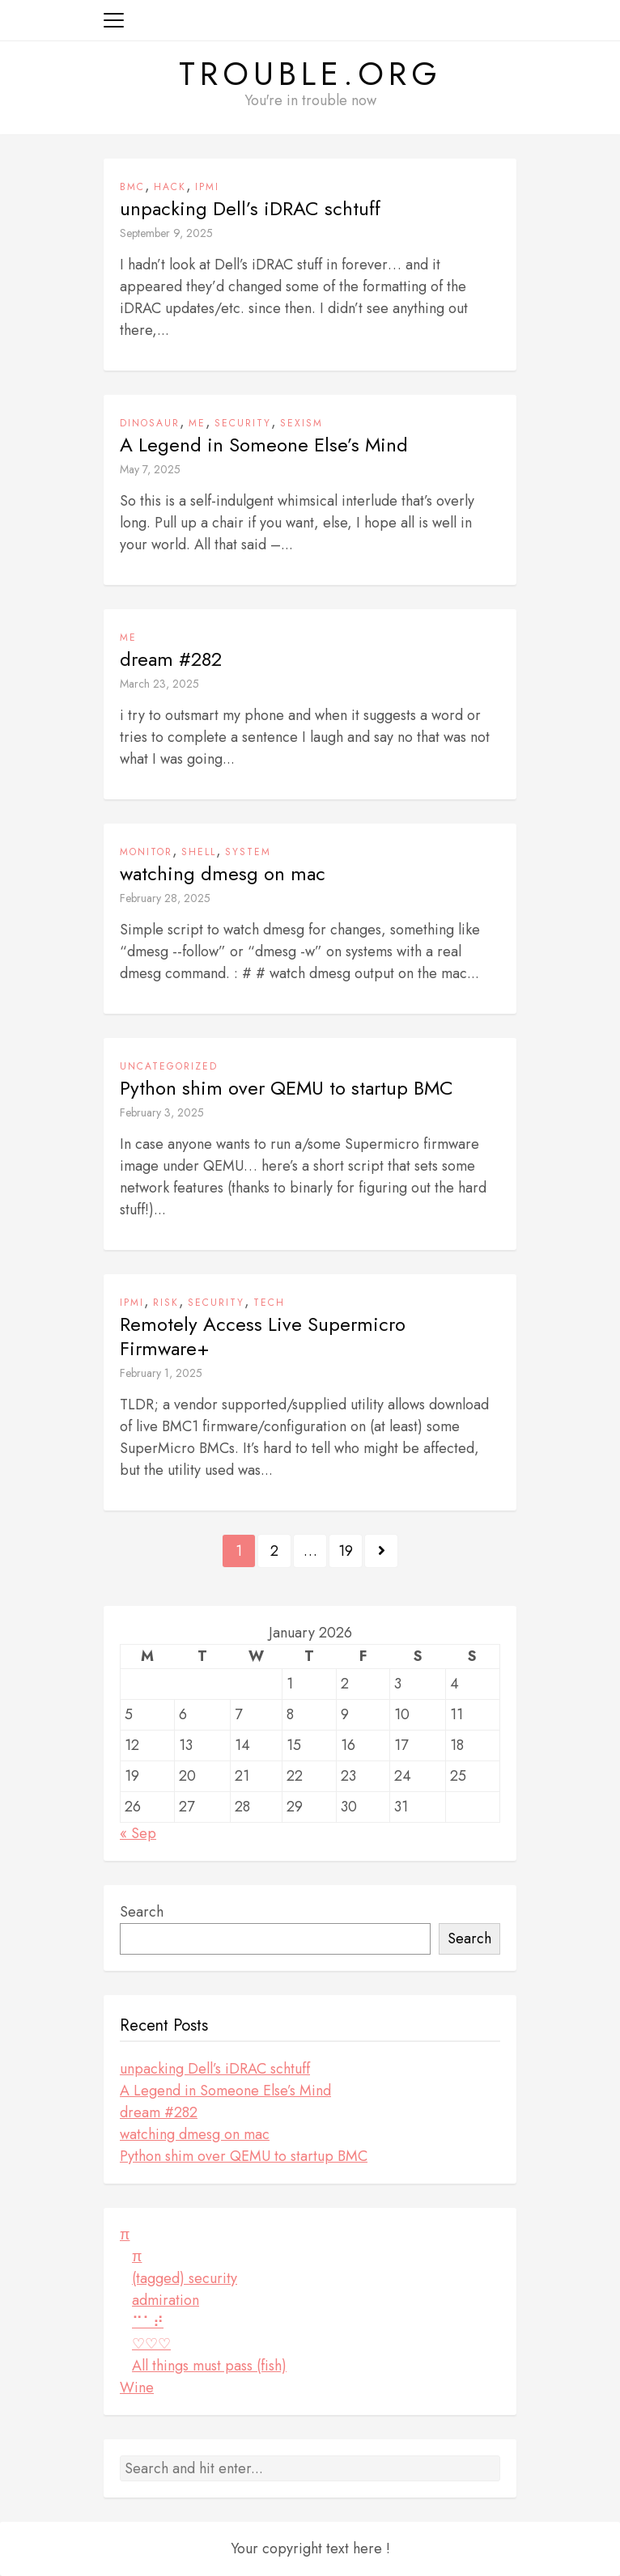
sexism (301, 423)
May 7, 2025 (150, 469)
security (242, 423)
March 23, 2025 (159, 684)
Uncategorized (169, 1066)
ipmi (207, 187)
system (248, 852)
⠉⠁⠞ (147, 2321)
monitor (146, 852)
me (197, 423)
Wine (137, 2387)
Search (141, 1911)
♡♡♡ (151, 2343)
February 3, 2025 (162, 1112)
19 (345, 1550)
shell (198, 852)
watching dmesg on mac (222, 874)
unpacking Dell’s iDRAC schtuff (250, 209)
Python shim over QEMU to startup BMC (286, 1088)
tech (269, 1302)
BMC (132, 187)
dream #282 (171, 659)
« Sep (138, 1833)
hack (170, 187)
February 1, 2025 (161, 1373)
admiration (165, 2300)
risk (166, 1302)
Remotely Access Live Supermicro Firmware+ (263, 1336)
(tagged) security (184, 2278)
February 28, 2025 (165, 898)
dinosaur (150, 423)
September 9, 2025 (166, 233)
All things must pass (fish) (209, 2365)
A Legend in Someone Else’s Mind (264, 445)
